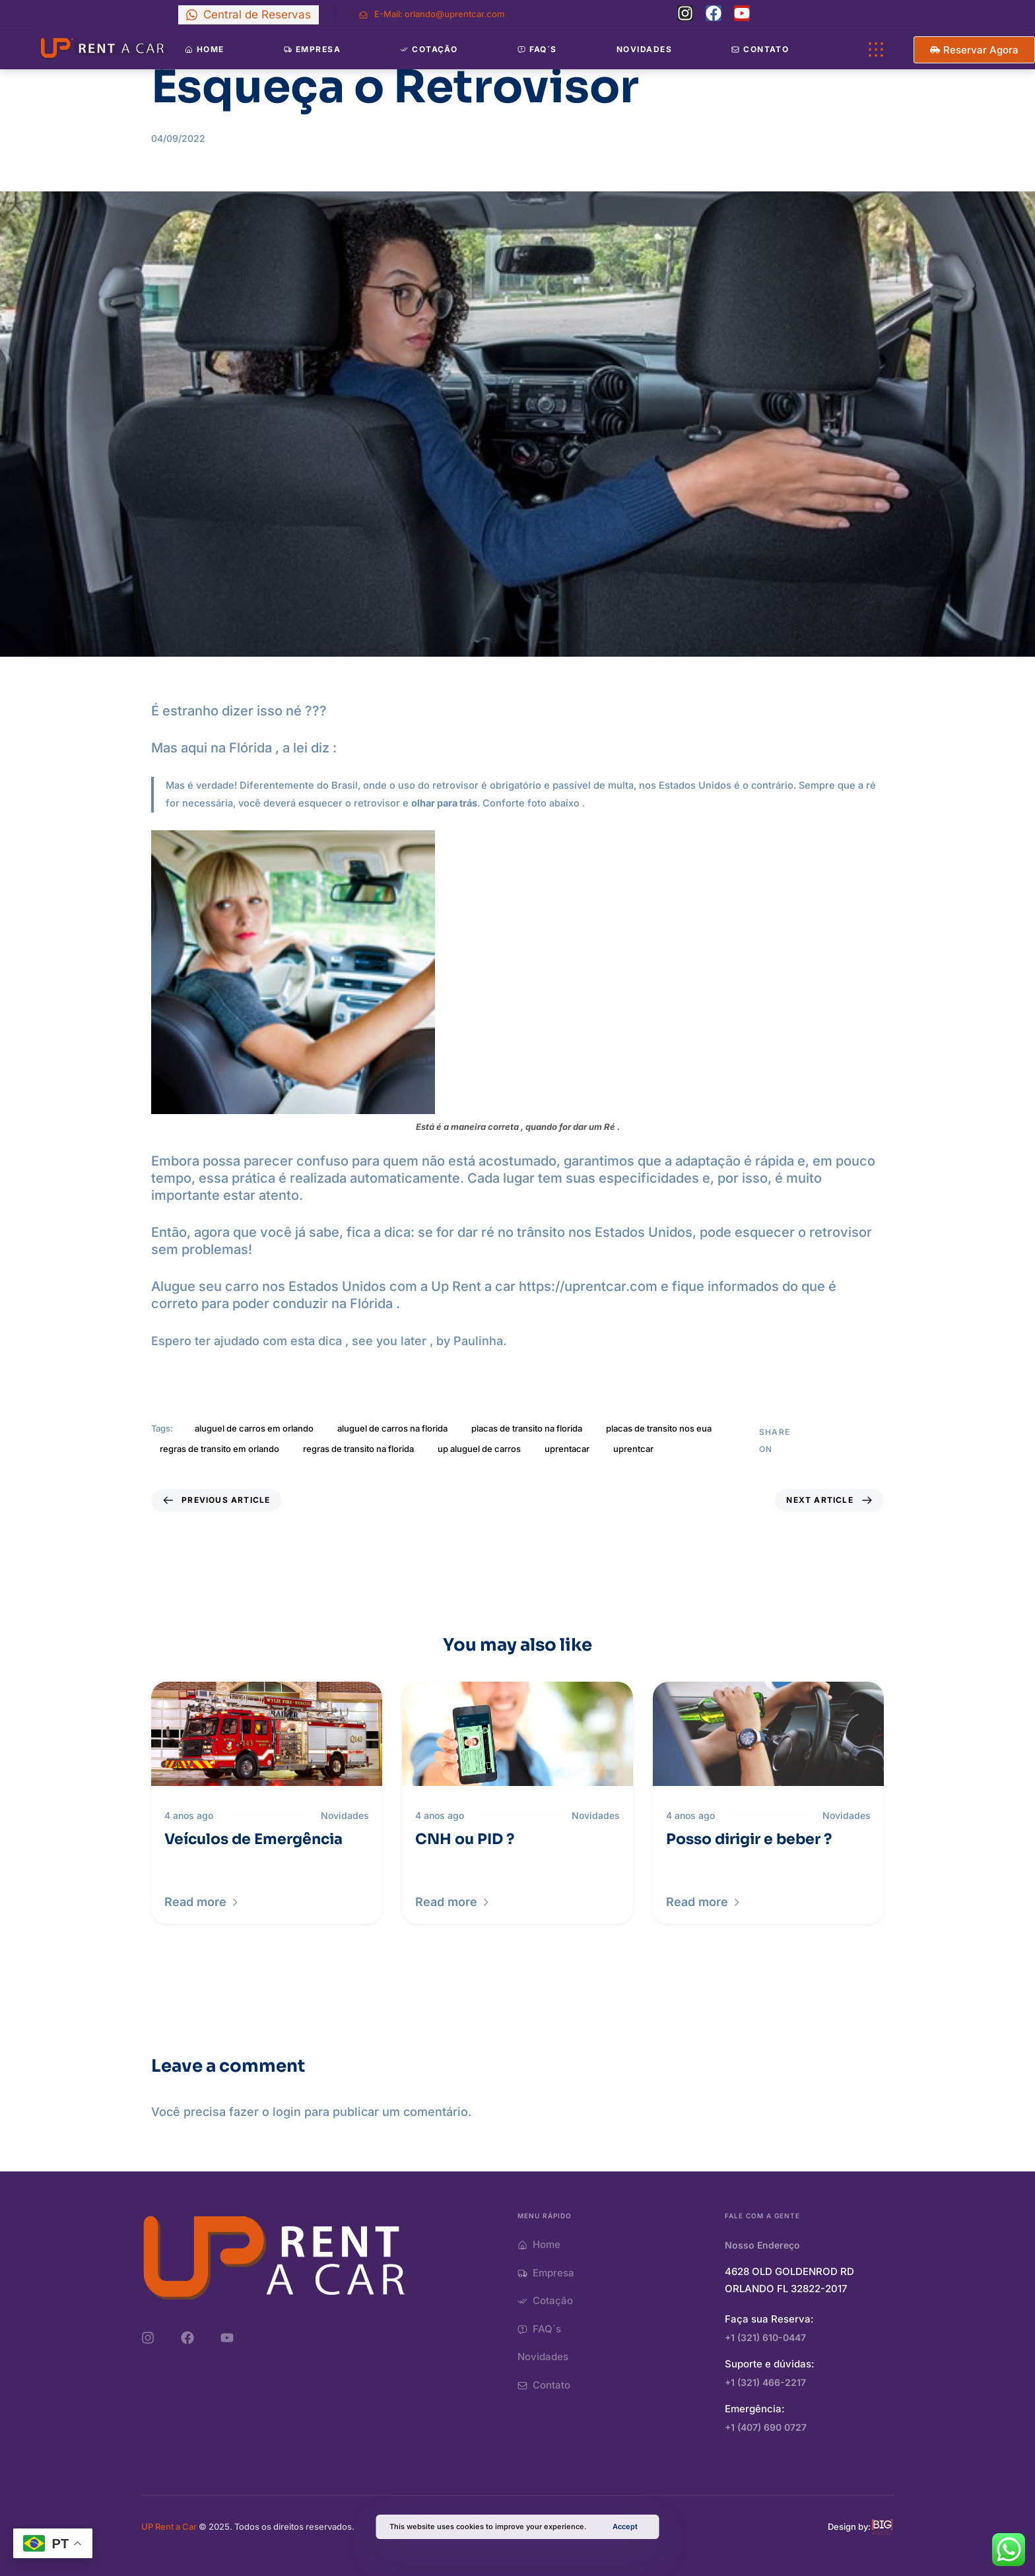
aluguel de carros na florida (392, 1428)
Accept (625, 2526)
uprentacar (567, 1448)
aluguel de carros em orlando (254, 1428)
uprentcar (633, 1448)
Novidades (644, 49)
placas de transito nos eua (659, 1428)
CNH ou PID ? (464, 1839)
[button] (202, 1902)
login (287, 2112)
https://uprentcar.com (588, 1286)
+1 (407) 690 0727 (766, 2427)
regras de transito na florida (358, 1448)
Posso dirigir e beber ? (749, 1839)
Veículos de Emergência (253, 1839)
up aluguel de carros (479, 1448)
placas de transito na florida (526, 1428)
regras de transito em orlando (219, 1448)
